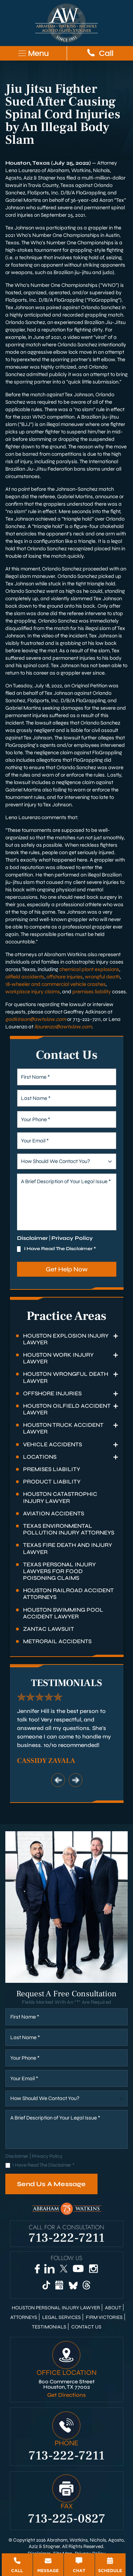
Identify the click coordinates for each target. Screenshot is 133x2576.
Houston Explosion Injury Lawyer (66, 1339)
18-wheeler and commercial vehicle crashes (55, 984)
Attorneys (23, 2317)
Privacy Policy (72, 1238)
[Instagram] (93, 2268)
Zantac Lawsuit (48, 1628)
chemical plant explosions (89, 969)
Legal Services (61, 2317)
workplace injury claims (32, 991)
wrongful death (102, 977)
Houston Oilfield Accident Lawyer (67, 1409)
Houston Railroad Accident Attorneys (68, 1593)
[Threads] (86, 2285)
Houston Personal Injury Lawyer (56, 2307)
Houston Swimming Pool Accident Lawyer (63, 1613)
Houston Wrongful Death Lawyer (65, 1377)
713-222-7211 (67, 2236)
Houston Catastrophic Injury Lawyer (60, 1497)
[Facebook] (37, 2268)
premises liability (91, 991)
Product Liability (52, 1481)
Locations (39, 1456)
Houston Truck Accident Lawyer (63, 1428)
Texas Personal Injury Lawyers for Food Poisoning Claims (59, 1571)
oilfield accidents (24, 977)
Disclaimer (32, 1238)
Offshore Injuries (52, 1393)
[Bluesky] (73, 2285)
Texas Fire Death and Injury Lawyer (67, 1548)
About (113, 2307)
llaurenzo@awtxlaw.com (63, 1026)
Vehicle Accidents (52, 1444)
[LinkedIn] (49, 2268)
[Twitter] (63, 2269)
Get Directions (66, 2395)
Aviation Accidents (53, 1513)
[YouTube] (78, 2269)
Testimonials (49, 2327)
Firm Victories (104, 2317)
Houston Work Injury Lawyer (58, 1358)
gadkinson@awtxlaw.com (35, 1019)
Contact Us (86, 2327)
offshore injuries (64, 977)
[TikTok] (46, 2285)
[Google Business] (59, 2285)
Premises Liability (51, 1469)
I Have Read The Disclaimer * (60, 1249)
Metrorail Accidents (57, 1641)
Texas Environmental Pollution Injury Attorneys (68, 1529)
